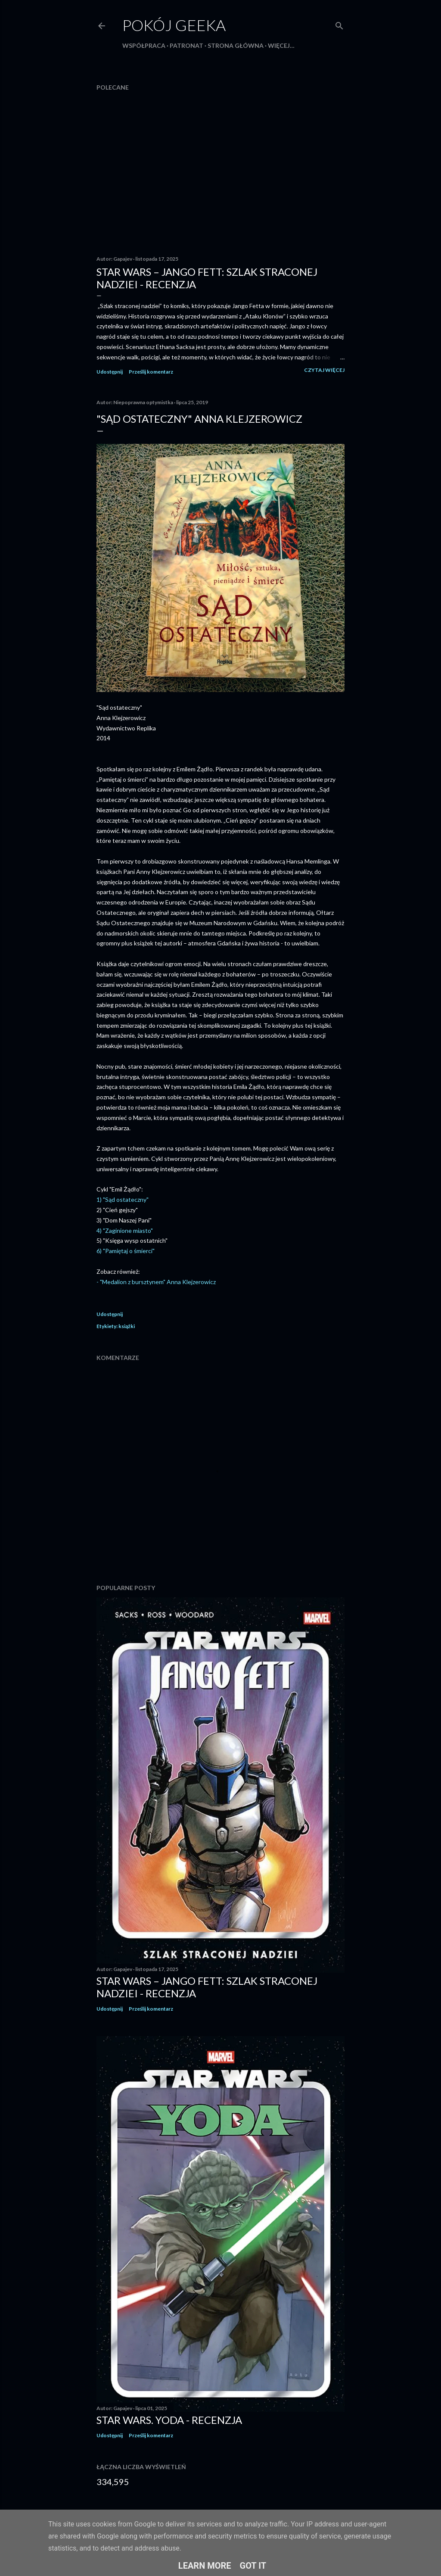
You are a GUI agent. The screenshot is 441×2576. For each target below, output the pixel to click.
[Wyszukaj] (339, 24)
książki (126, 1326)
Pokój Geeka (174, 25)
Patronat (186, 45)
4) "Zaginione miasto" (124, 1230)
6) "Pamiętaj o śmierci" (125, 1250)
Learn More (204, 2565)
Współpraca (143, 45)
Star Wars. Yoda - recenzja (169, 2420)
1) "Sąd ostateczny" (122, 1199)
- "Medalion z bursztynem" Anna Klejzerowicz (156, 1281)
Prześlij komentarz (151, 371)
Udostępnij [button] (109, 371)
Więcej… (281, 45)
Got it (253, 2565)
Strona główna (236, 45)
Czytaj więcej (324, 370)
